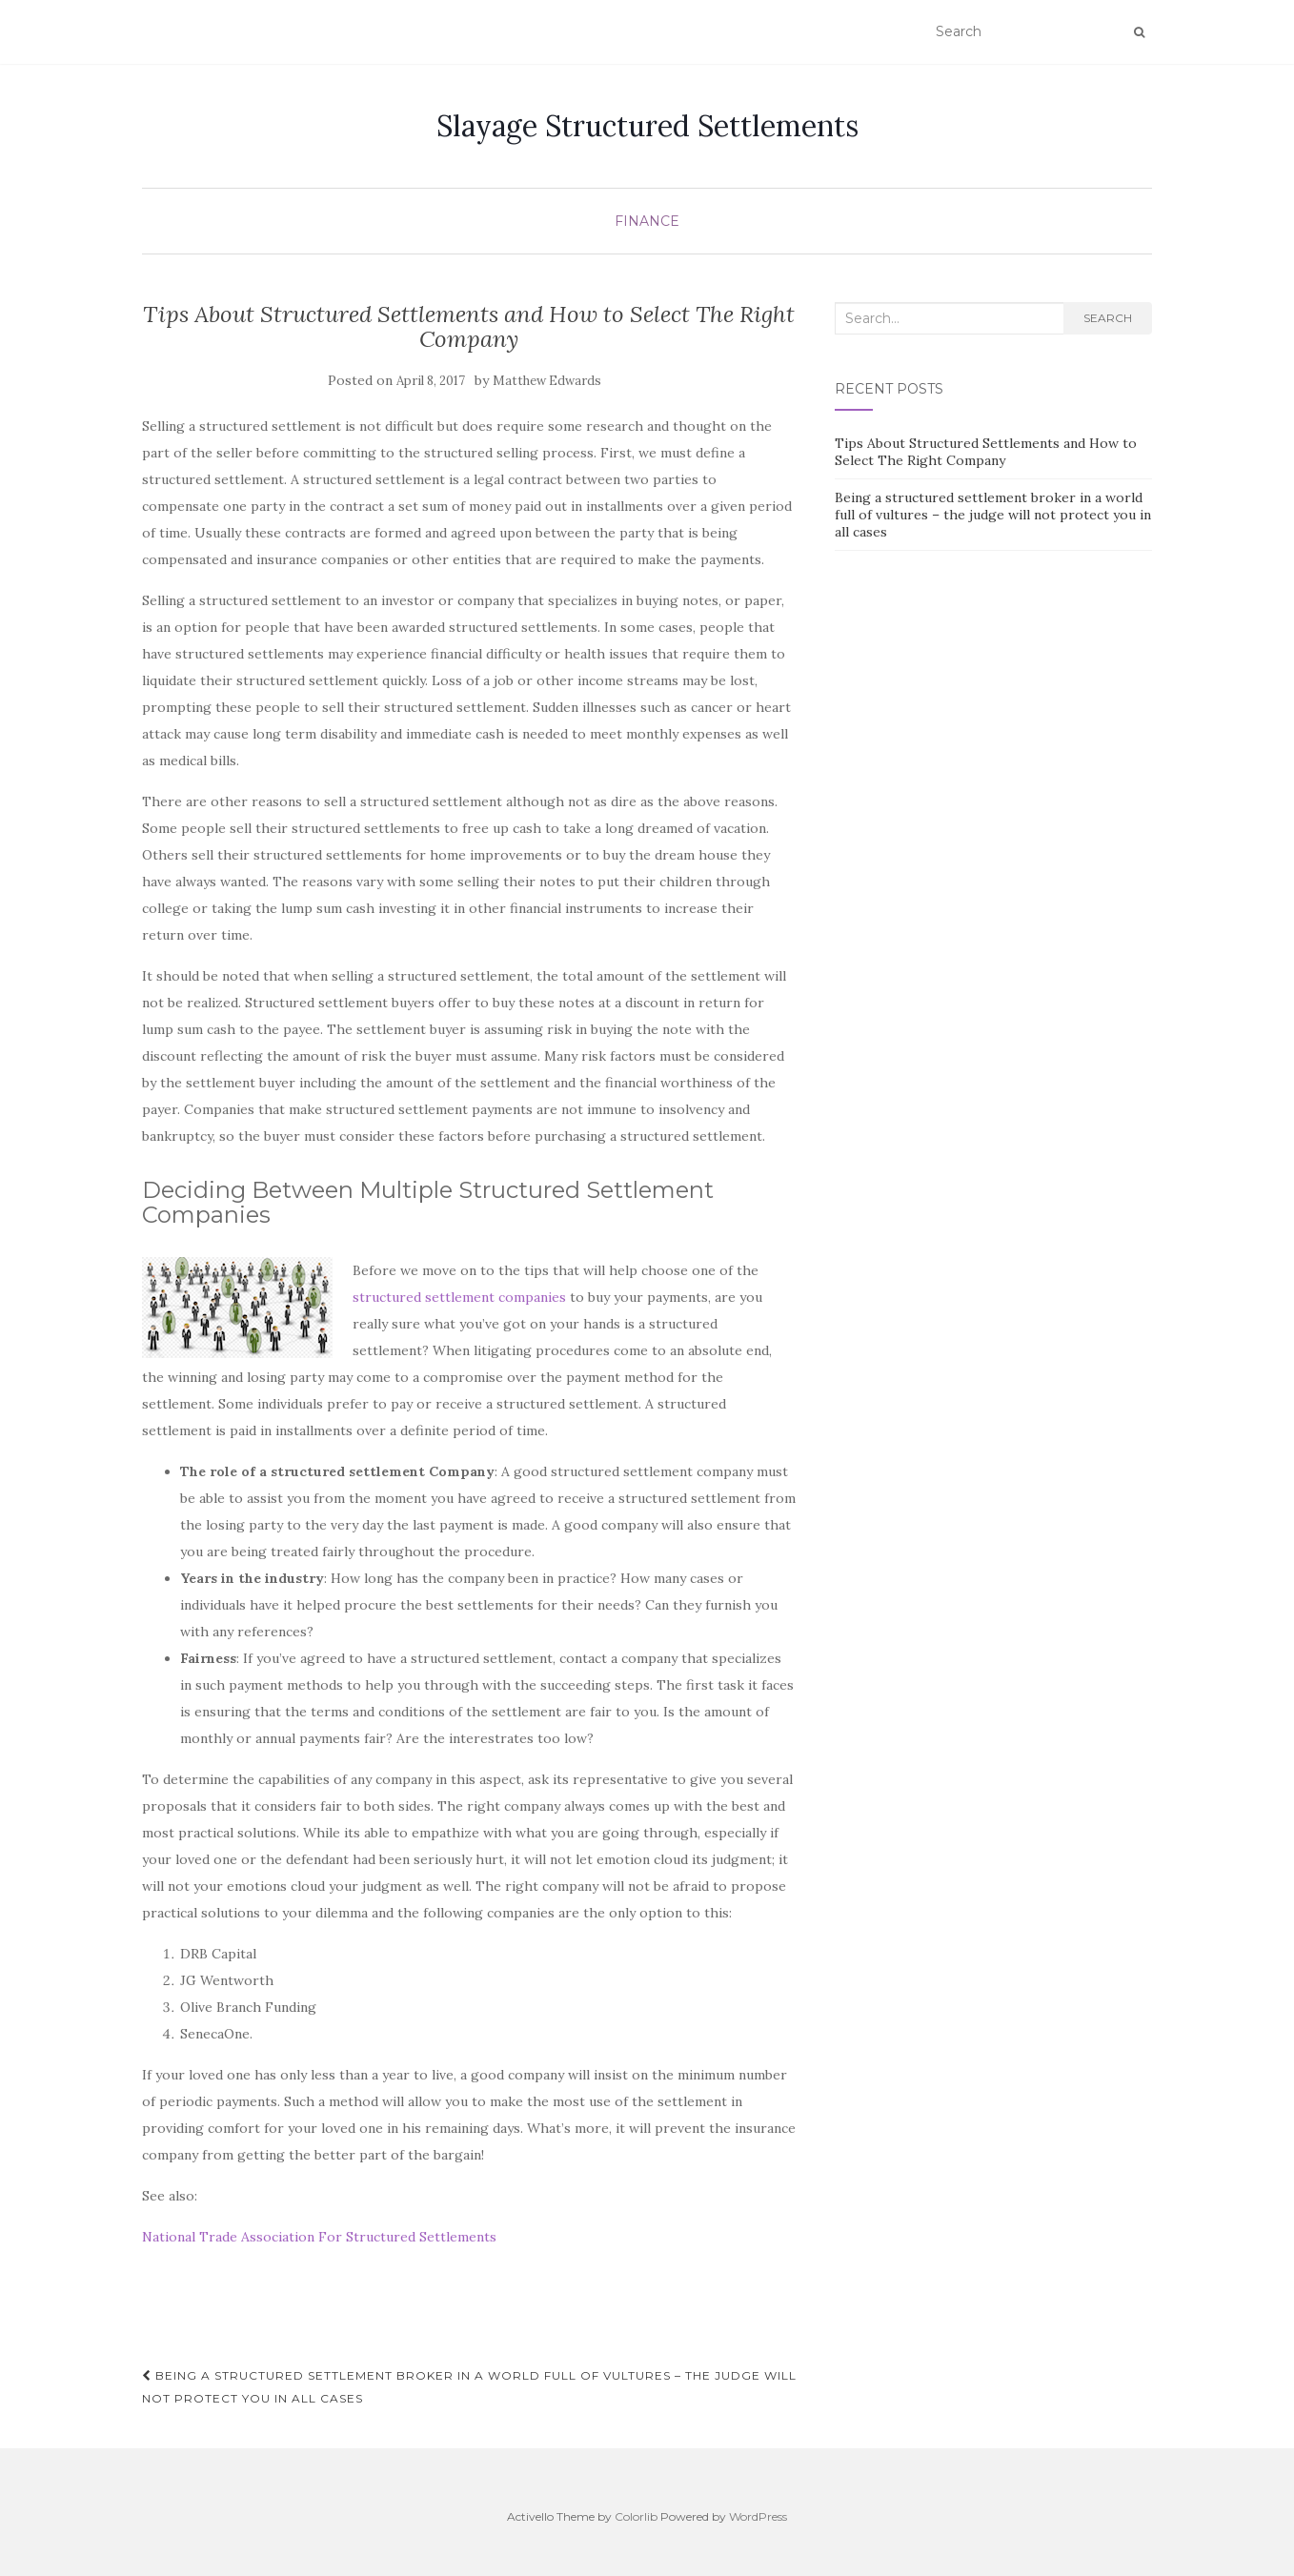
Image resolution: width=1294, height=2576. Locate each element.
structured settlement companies (459, 1297)
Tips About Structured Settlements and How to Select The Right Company (986, 452)
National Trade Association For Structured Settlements (319, 2236)
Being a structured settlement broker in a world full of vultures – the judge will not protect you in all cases (469, 2386)
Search (1107, 318)
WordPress (758, 2516)
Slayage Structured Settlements (647, 126)
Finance (647, 221)
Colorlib (636, 2516)
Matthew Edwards (547, 381)
